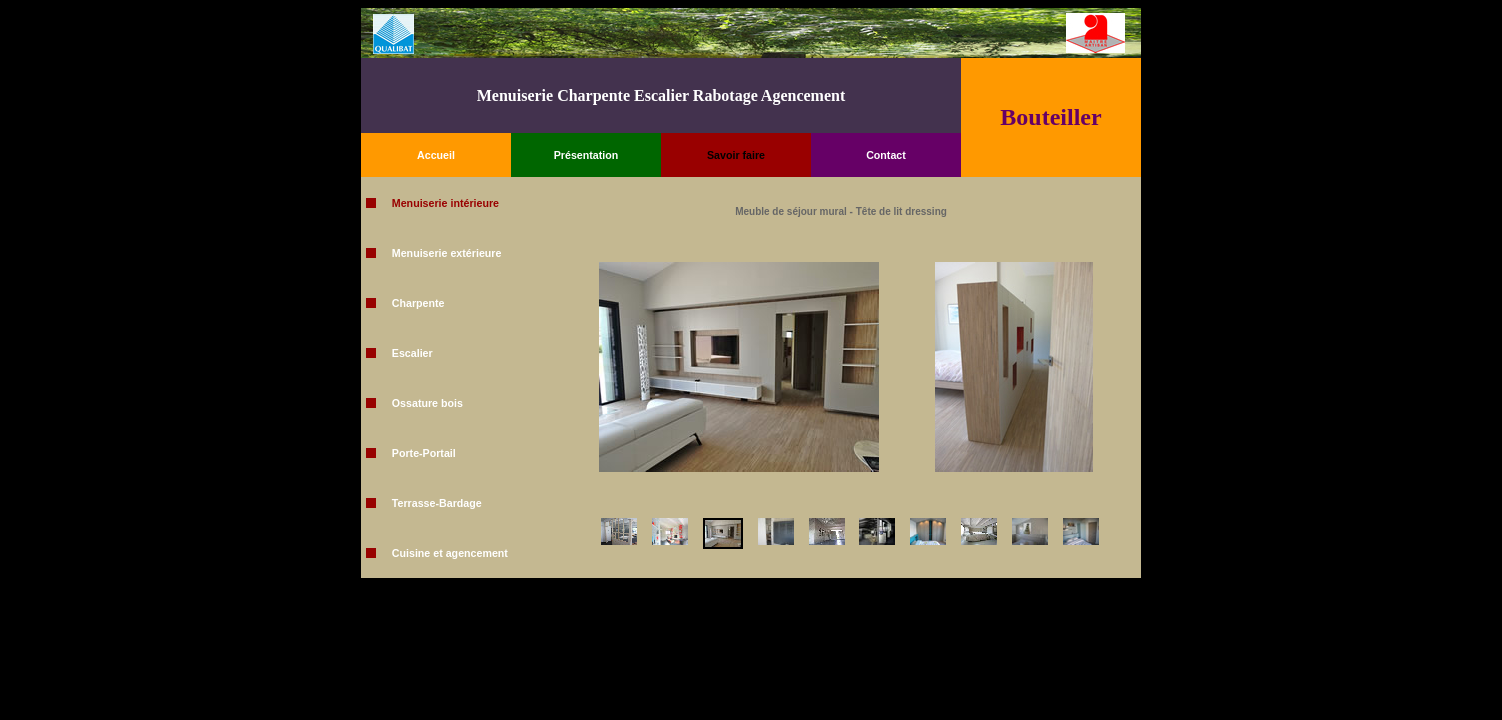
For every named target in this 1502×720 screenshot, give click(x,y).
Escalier (412, 353)
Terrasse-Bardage (437, 503)
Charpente (418, 303)
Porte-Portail (424, 453)
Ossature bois (427, 403)
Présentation (586, 155)
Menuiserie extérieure (447, 253)
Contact (886, 155)
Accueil (436, 155)
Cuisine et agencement (450, 553)
